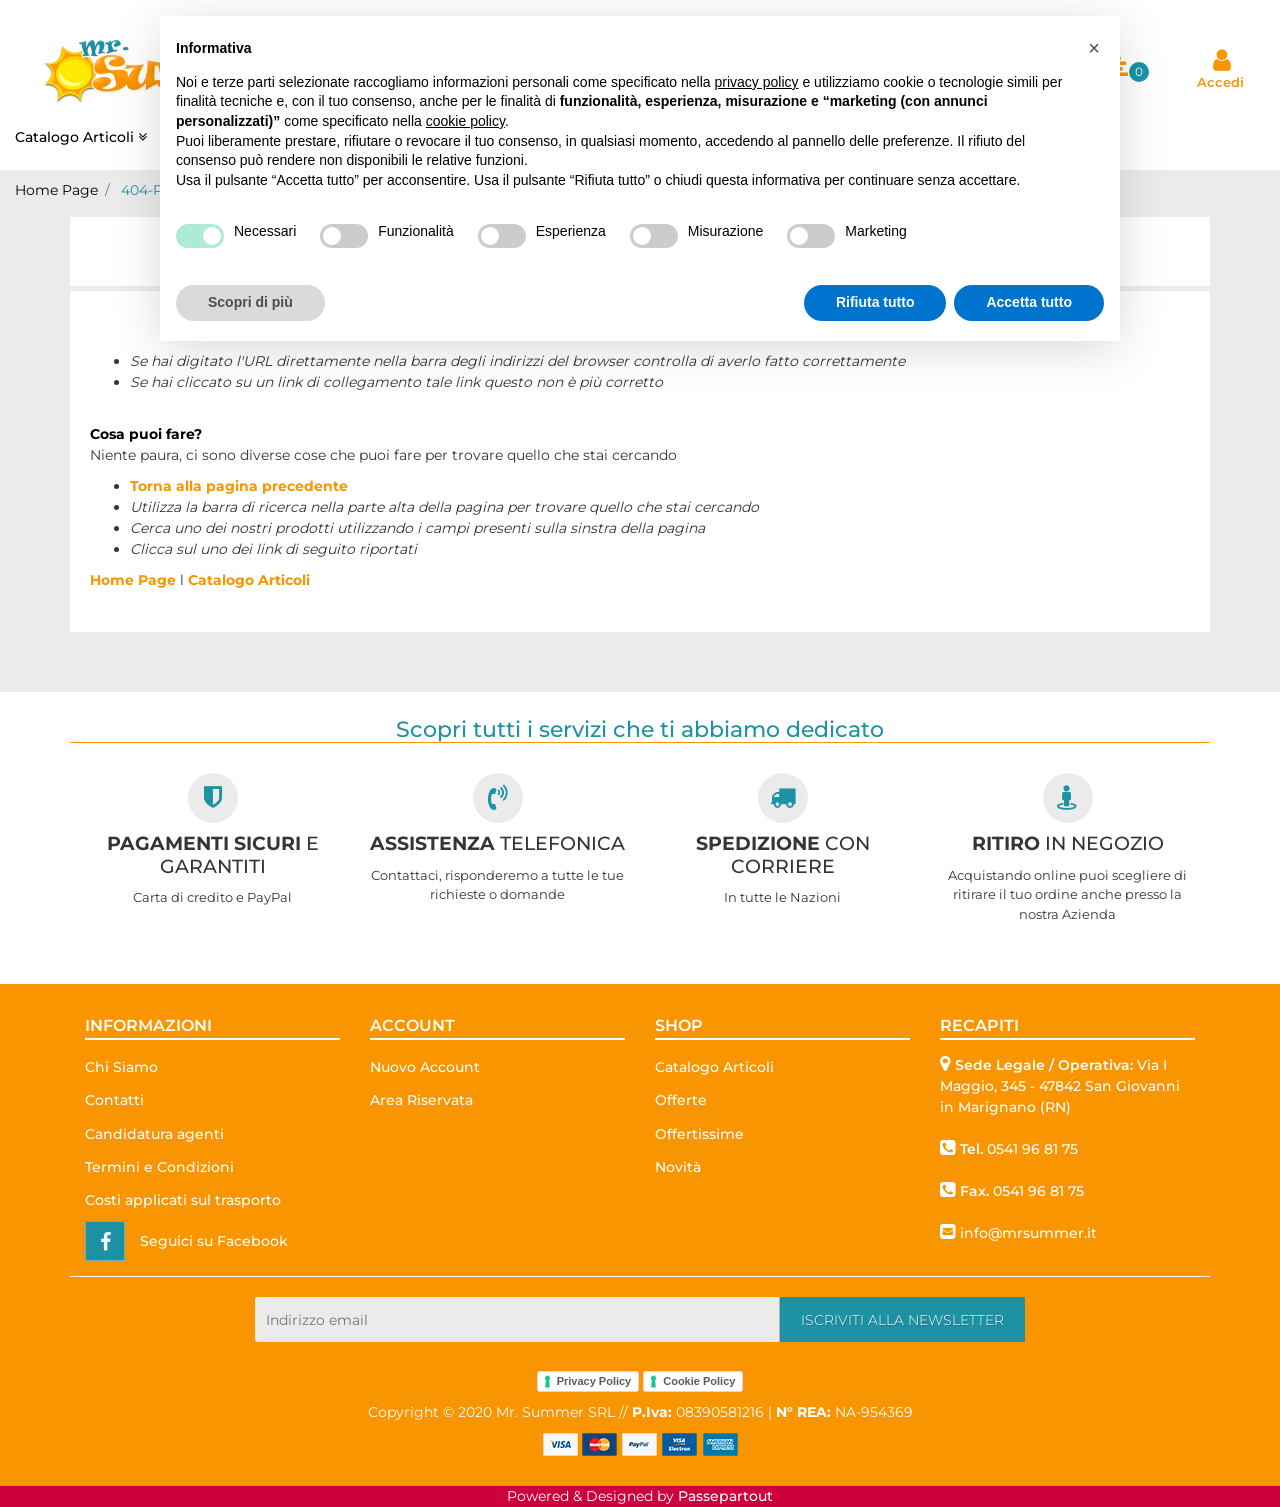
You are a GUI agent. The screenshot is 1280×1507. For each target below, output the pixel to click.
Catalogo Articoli (249, 580)
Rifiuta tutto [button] (875, 302)
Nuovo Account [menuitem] (425, 1067)
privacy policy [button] (757, 82)
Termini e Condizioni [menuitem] (159, 1167)
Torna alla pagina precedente (239, 486)
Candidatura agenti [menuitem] (154, 1134)
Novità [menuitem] (678, 1167)
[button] (902, 1319)
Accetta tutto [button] (1029, 302)
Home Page (56, 190)
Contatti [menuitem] (114, 1100)
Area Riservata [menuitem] (421, 1100)
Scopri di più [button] (250, 302)
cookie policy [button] (465, 121)
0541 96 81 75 (1032, 1149)
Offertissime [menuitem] (699, 1134)
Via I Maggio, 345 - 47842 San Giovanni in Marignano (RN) (1060, 1086)
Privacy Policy (594, 1381)
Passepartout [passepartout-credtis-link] (725, 1496)
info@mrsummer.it (1028, 1233)
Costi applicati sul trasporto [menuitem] (183, 1200)
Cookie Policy (699, 1381)
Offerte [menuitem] (681, 1100)
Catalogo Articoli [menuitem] (83, 137)
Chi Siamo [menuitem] (121, 1067)
